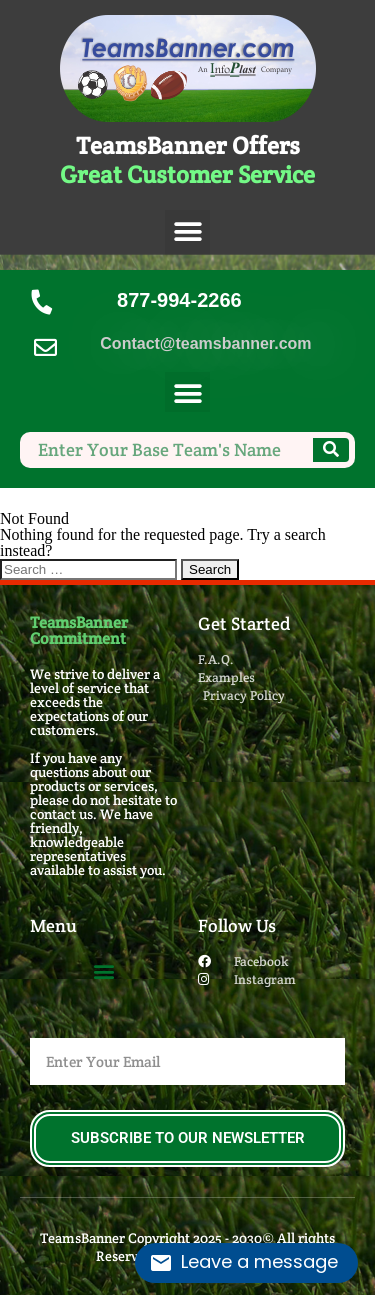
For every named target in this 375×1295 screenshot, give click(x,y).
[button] (187, 232)
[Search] (331, 450)
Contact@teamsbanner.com (205, 343)
